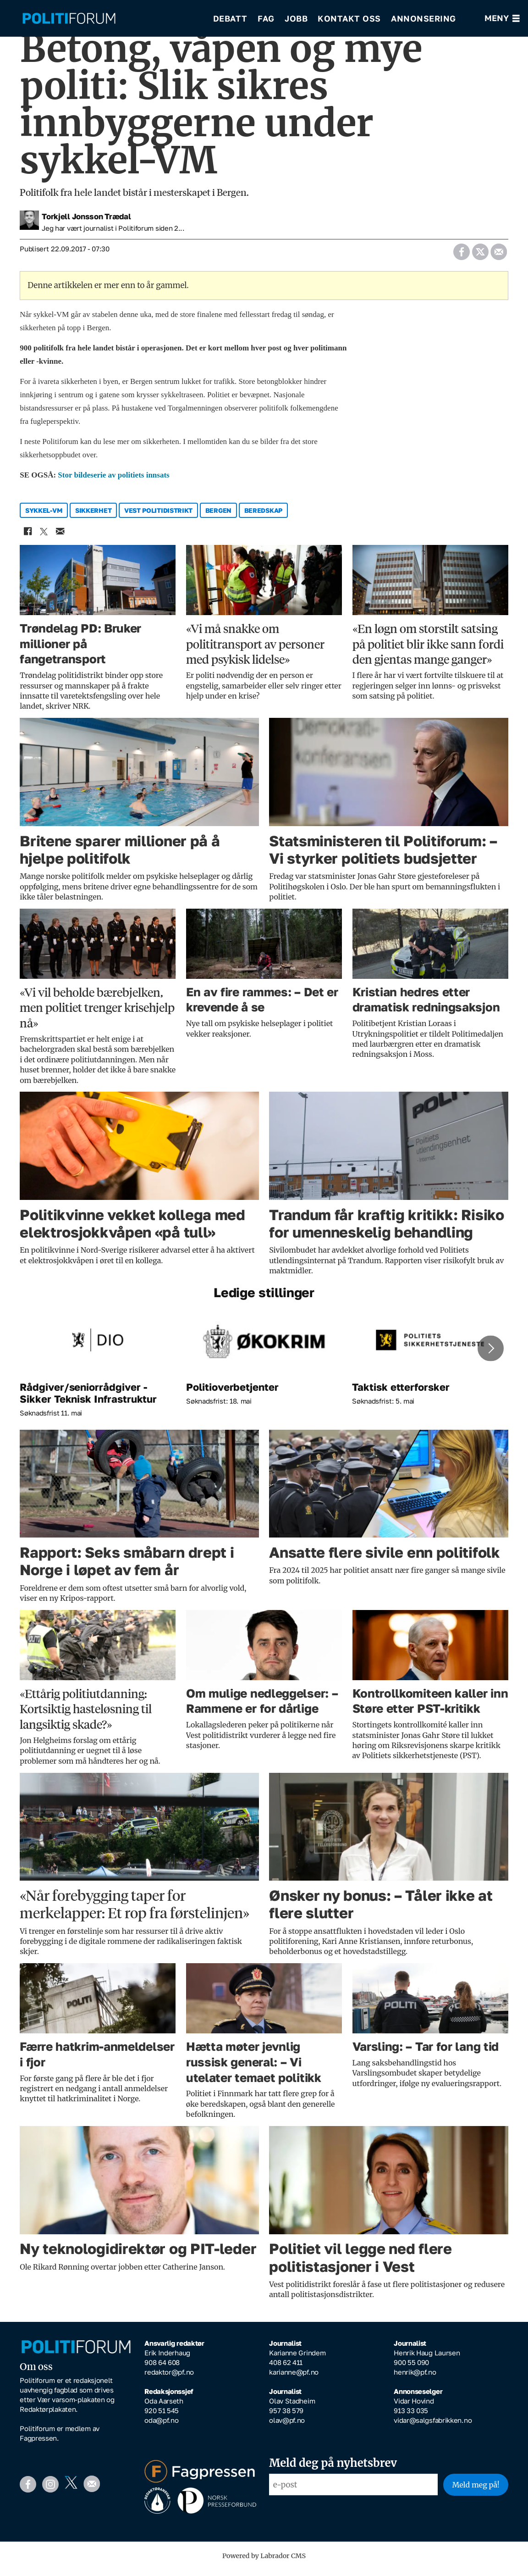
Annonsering (423, 18)
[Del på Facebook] (461, 255)
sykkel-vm (43, 517)
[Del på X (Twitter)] (480, 255)
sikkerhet (93, 517)
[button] (490, 1354)
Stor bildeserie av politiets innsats (113, 481)
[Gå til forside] (69, 18)
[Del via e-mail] (498, 255)
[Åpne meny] (502, 18)
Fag (266, 18)
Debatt (230, 18)
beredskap (263, 517)
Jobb (296, 18)
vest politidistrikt (158, 517)
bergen (218, 517)
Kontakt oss (349, 18)
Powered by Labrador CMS (264, 2562)
